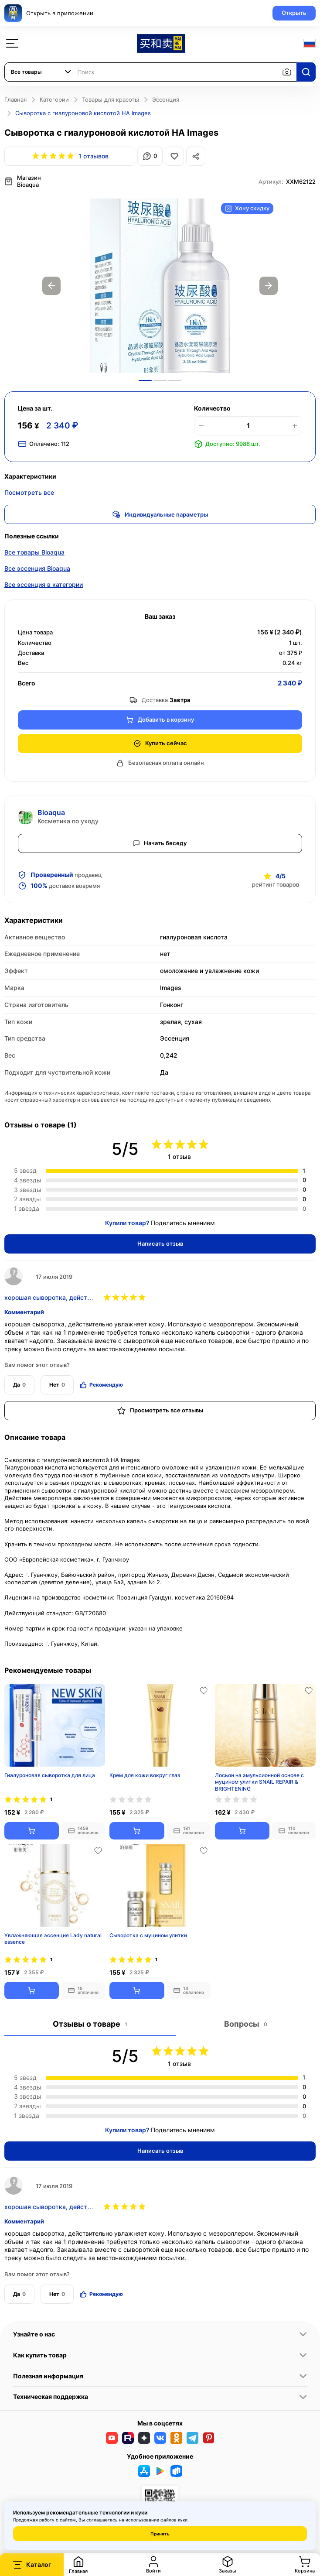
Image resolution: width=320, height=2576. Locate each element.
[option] (160, 285)
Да (19, 1383)
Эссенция (165, 99)
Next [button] (268, 285)
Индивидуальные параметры (160, 514)
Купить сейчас (160, 742)
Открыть (294, 12)
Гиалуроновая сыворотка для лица (49, 1774)
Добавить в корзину (160, 719)
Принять (160, 2533)
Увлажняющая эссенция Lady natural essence (53, 1938)
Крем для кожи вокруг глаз (144, 1774)
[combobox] (41, 72)
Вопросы (245, 2023)
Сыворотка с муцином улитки (148, 1934)
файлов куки (173, 2519)
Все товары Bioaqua (34, 551)
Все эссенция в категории (43, 583)
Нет (57, 1383)
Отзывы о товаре (90, 2023)
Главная (15, 99)
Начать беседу (160, 842)
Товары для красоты (110, 99)
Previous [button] (51, 285)
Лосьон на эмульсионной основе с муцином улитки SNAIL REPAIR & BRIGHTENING (259, 1781)
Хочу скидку (247, 207)
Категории (54, 99)
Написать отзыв (160, 1242)
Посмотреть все (29, 491)
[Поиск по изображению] (286, 72)
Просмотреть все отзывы (160, 1410)
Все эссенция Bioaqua (37, 567)
